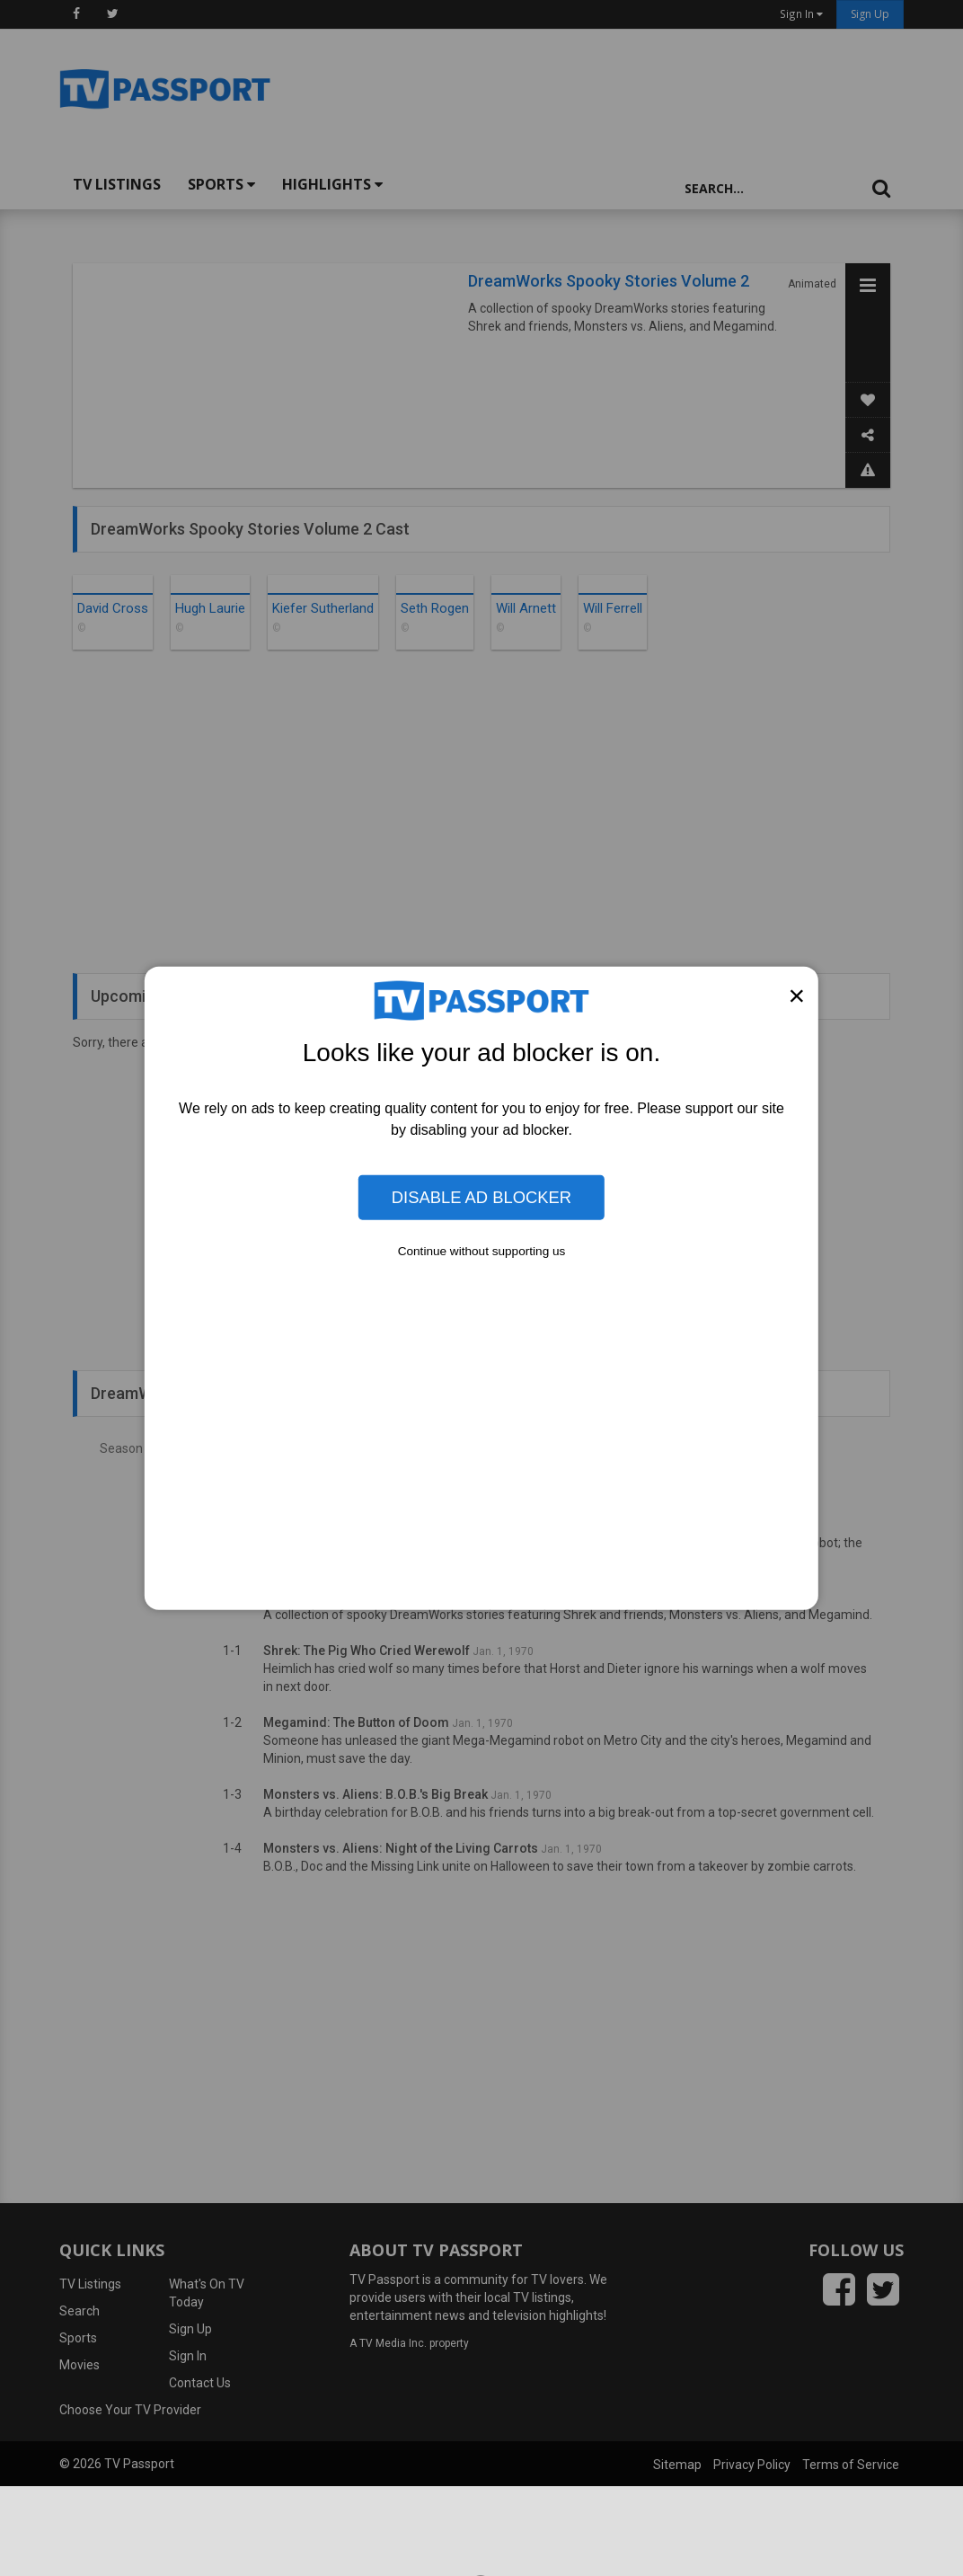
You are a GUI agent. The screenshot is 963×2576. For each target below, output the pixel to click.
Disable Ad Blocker (481, 1197)
